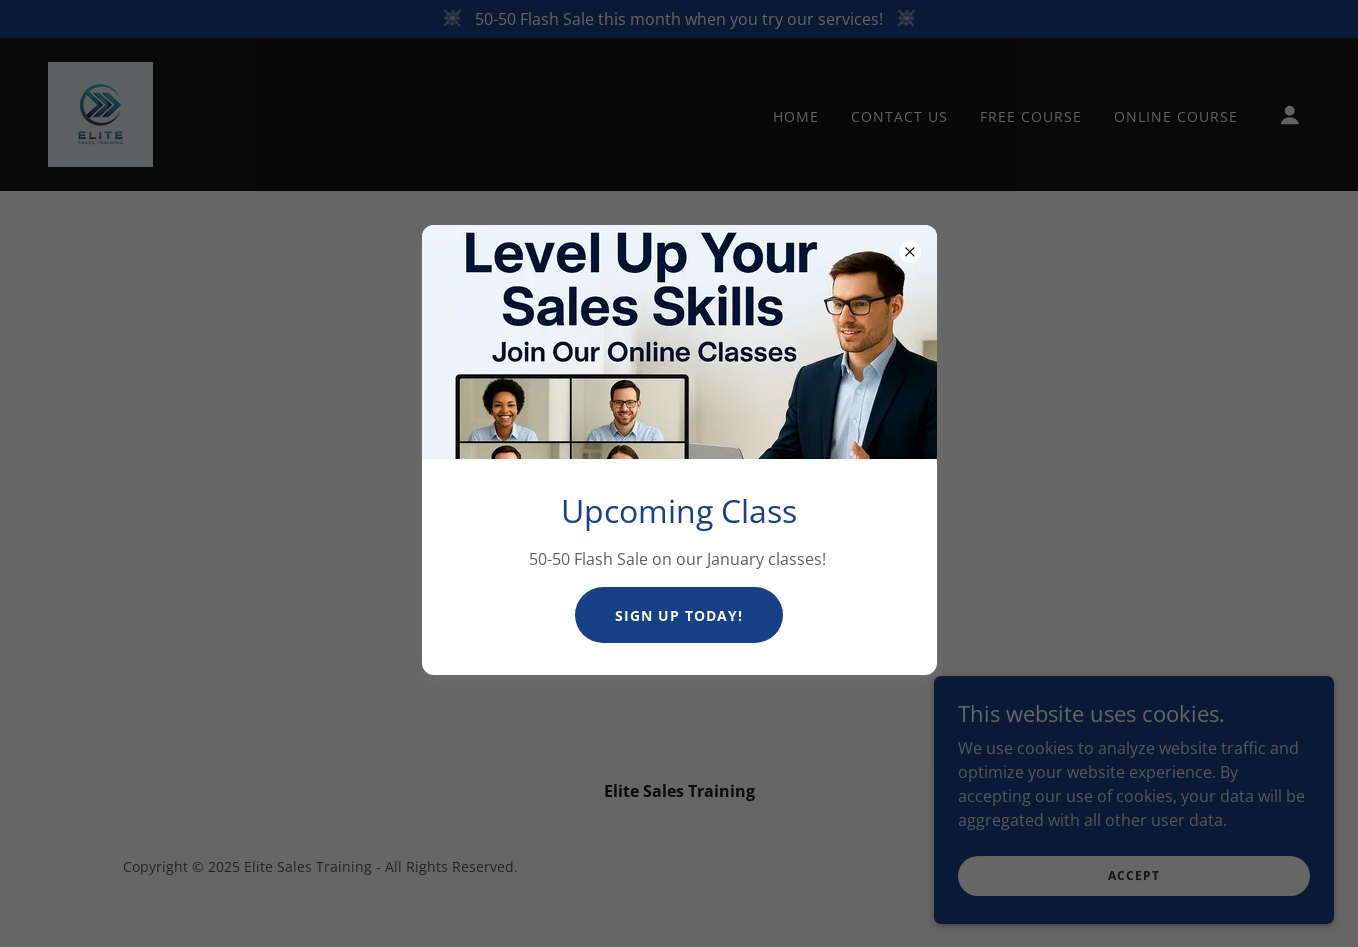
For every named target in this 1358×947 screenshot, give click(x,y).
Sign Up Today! (679, 615)
